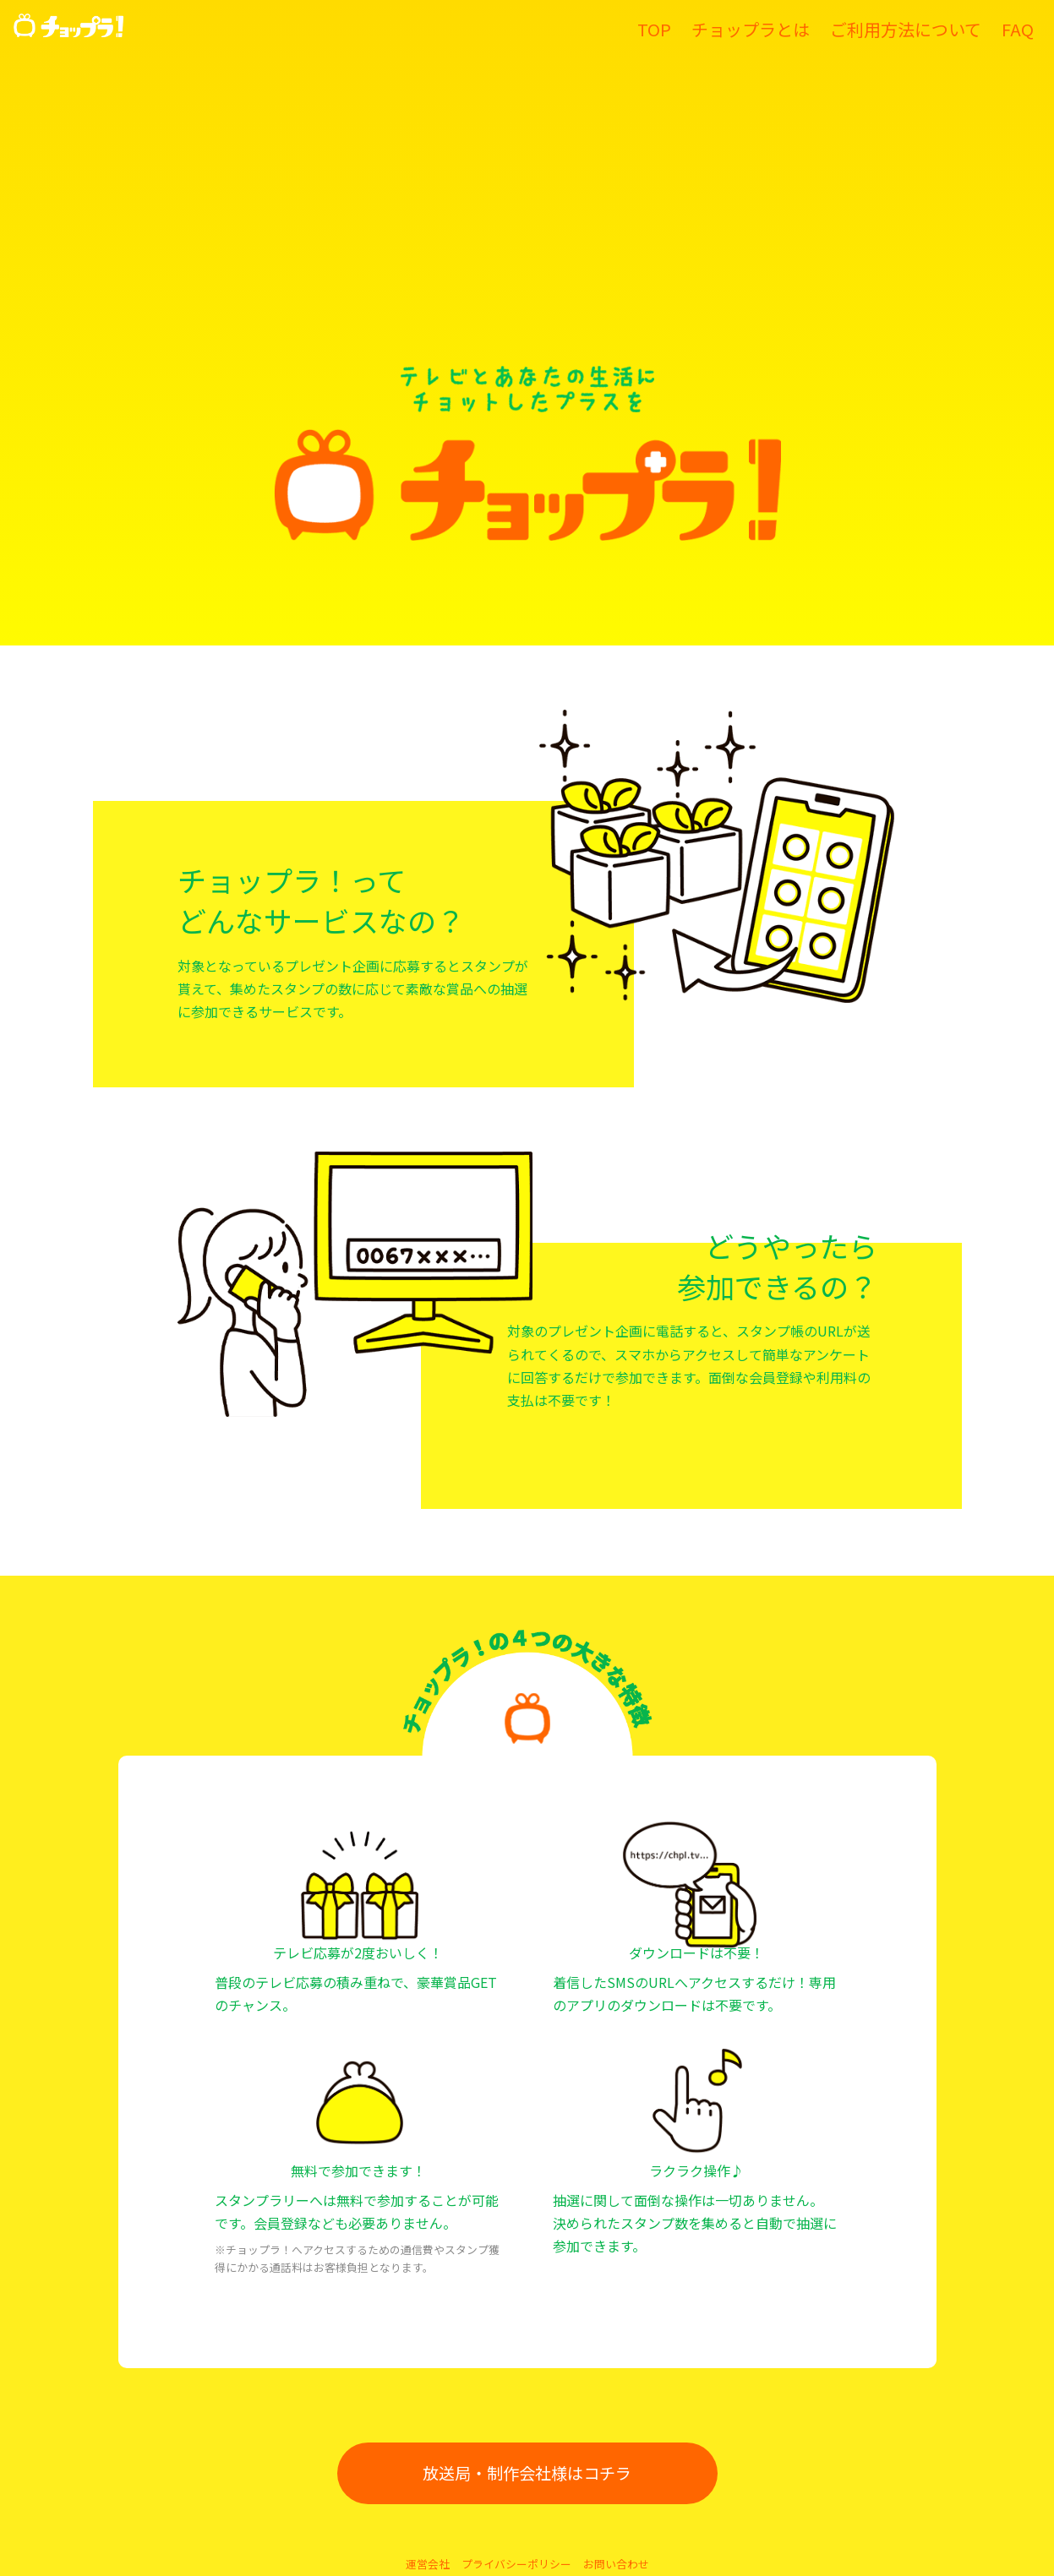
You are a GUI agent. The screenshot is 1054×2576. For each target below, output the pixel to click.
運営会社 (428, 2564)
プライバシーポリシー (516, 2564)
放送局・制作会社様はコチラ (527, 2473)
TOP (654, 29)
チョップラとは (750, 29)
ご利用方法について (905, 29)
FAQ (1018, 29)
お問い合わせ (616, 2564)
